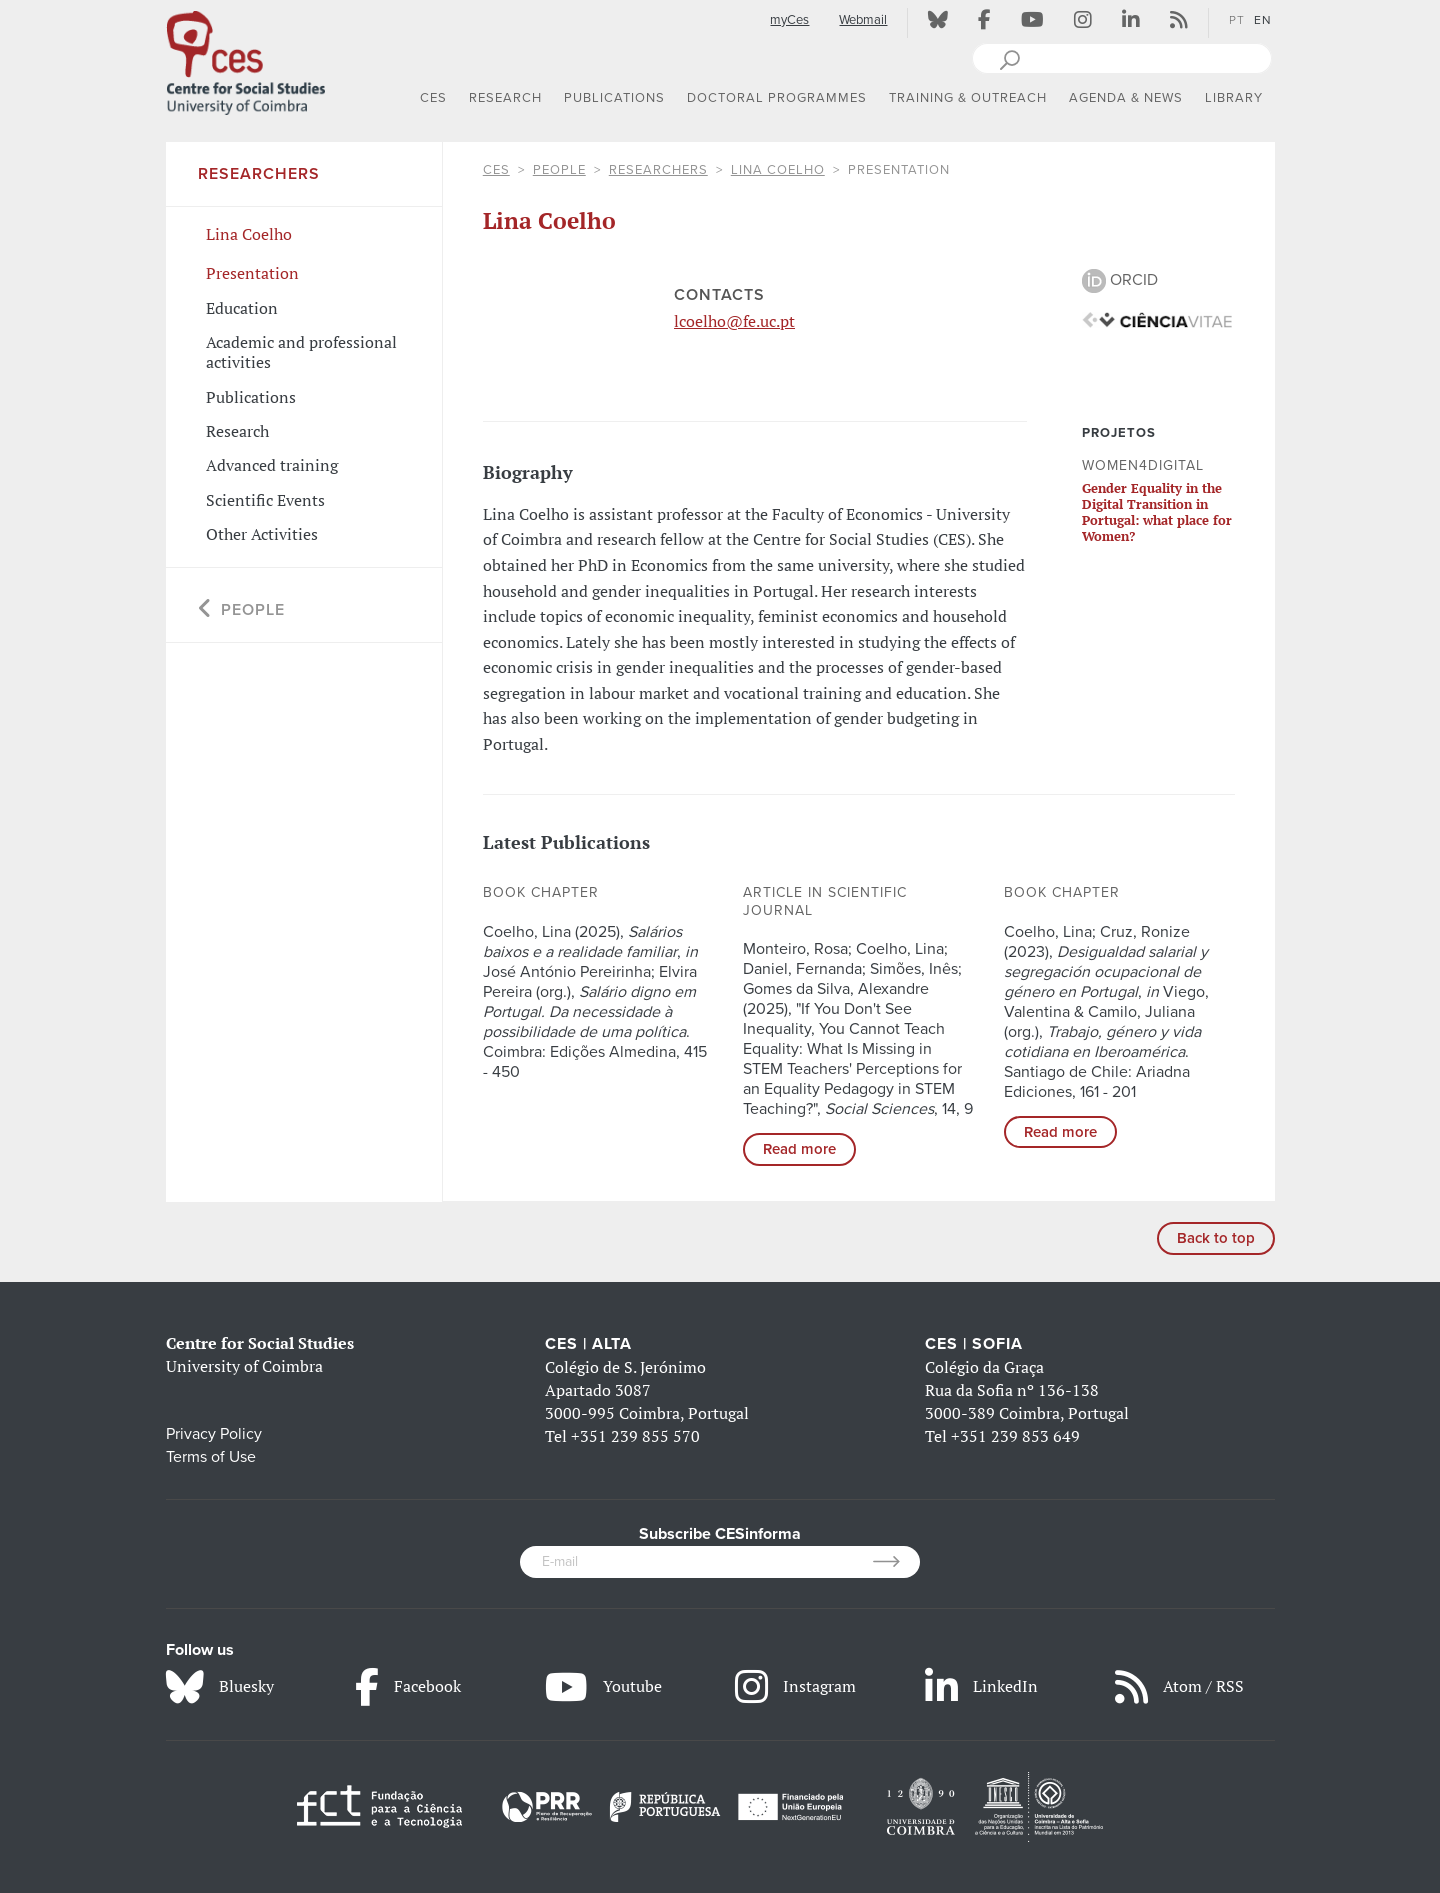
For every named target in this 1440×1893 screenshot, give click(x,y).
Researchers (658, 170)
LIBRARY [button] (1234, 98)
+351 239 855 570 (635, 1436)
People (559, 170)
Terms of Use (211, 1457)
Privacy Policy (214, 1434)
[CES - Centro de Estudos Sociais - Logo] (246, 59)
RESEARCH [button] (505, 98)
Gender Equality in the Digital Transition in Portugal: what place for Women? (1157, 512)
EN (1263, 20)
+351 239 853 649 (1015, 1436)
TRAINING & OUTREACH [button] (968, 98)
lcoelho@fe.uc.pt (734, 321)
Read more (799, 1149)
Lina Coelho (778, 170)
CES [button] (433, 98)
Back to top (1216, 1238)
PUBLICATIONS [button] (614, 98)
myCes (789, 20)
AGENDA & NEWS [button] (1126, 98)
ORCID (1120, 280)
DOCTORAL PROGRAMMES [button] (777, 98)
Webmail (863, 20)
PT (1237, 20)
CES (496, 170)
